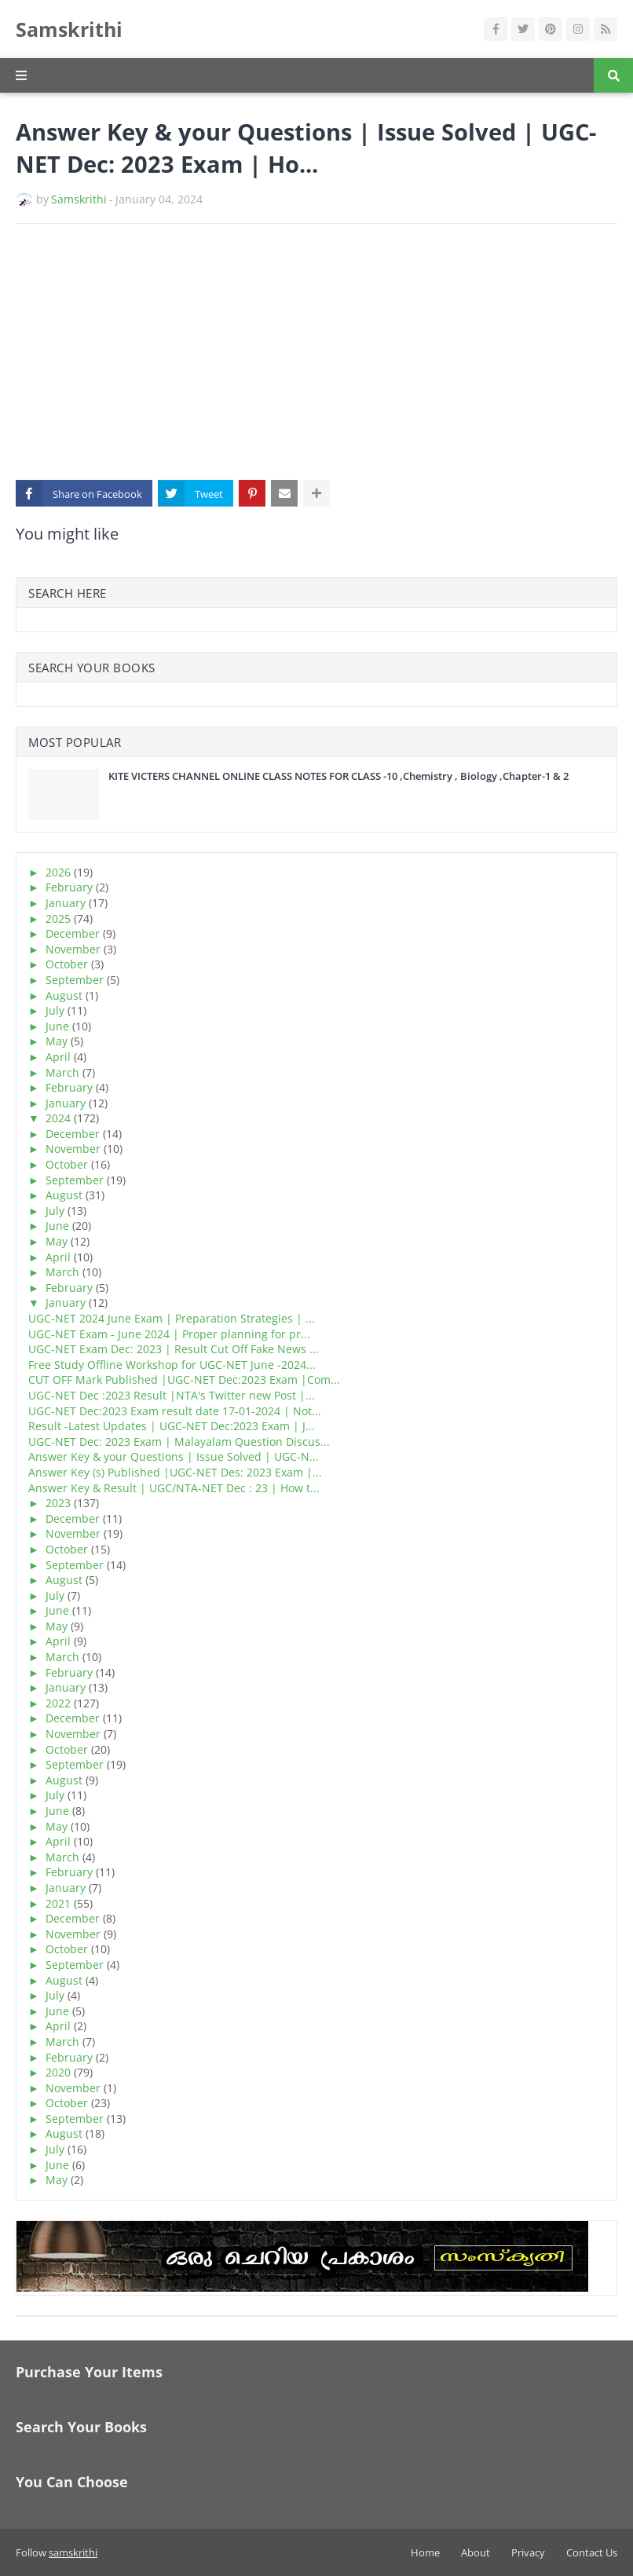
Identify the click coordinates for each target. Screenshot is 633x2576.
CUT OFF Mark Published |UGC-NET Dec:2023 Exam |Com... (184, 1379)
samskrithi (73, 2552)
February (69, 887)
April (58, 1056)
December (73, 933)
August (64, 995)
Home (425, 2552)
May (57, 1041)
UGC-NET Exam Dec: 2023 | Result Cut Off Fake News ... (173, 1348)
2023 (58, 1502)
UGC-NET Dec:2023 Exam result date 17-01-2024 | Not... (174, 1410)
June (57, 1026)
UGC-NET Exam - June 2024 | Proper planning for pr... (169, 1333)
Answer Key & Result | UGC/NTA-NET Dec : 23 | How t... (174, 1487)
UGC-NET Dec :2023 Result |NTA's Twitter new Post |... (171, 1395)
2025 (58, 918)
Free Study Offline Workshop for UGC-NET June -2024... (172, 1364)
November (73, 949)
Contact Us (591, 2552)
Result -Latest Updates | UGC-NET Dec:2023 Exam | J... (171, 1425)
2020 (58, 2072)
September (75, 979)
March (62, 1072)
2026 (58, 872)
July (55, 1010)
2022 (58, 1703)
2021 (58, 1903)
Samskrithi (69, 29)
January (66, 902)
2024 (58, 1118)
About (475, 2552)
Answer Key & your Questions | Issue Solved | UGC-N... (173, 1456)
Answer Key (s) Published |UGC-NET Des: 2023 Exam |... (175, 1472)
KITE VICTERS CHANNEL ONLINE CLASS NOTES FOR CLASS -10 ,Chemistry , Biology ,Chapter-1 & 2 (338, 776)
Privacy (528, 2552)
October (67, 964)
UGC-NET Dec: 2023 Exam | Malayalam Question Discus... (179, 1441)
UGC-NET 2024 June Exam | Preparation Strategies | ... (171, 1318)
